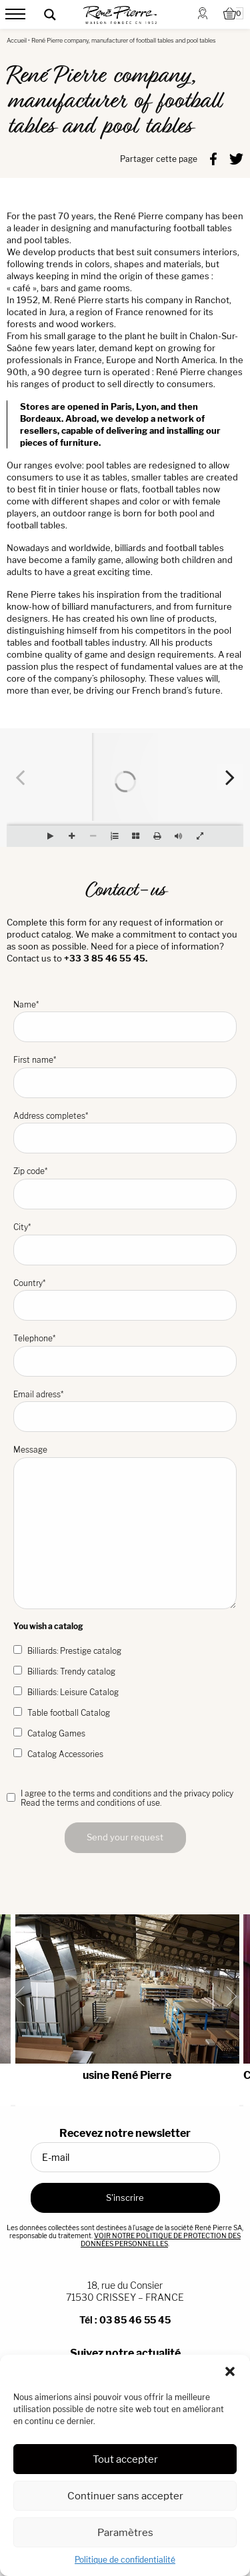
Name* (125, 1021)
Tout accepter (125, 2459)
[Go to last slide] (24, 1996)
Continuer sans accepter (125, 2495)
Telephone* (125, 1355)
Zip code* (125, 1187)
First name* (125, 1076)
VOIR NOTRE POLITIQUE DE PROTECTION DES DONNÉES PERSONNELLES (161, 2240)
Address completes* (125, 1132)
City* (125, 1243)
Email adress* (125, 1411)
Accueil (17, 40)
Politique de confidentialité (125, 2560)
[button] (230, 2371)
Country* (125, 1299)
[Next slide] (226, 1996)
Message (125, 1527)
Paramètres (125, 2532)
